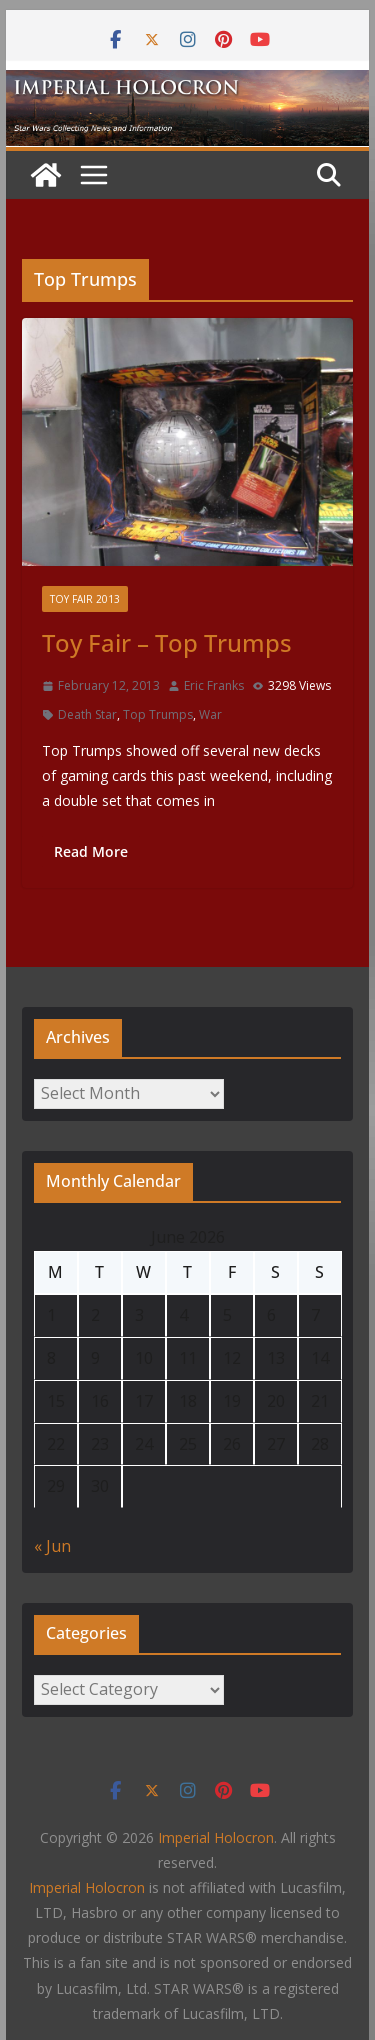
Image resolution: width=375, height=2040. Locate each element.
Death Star (87, 714)
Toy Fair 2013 (85, 599)
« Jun (52, 1546)
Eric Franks (214, 685)
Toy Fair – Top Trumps (167, 642)
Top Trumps (158, 714)
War (210, 714)
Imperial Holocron (87, 1887)
